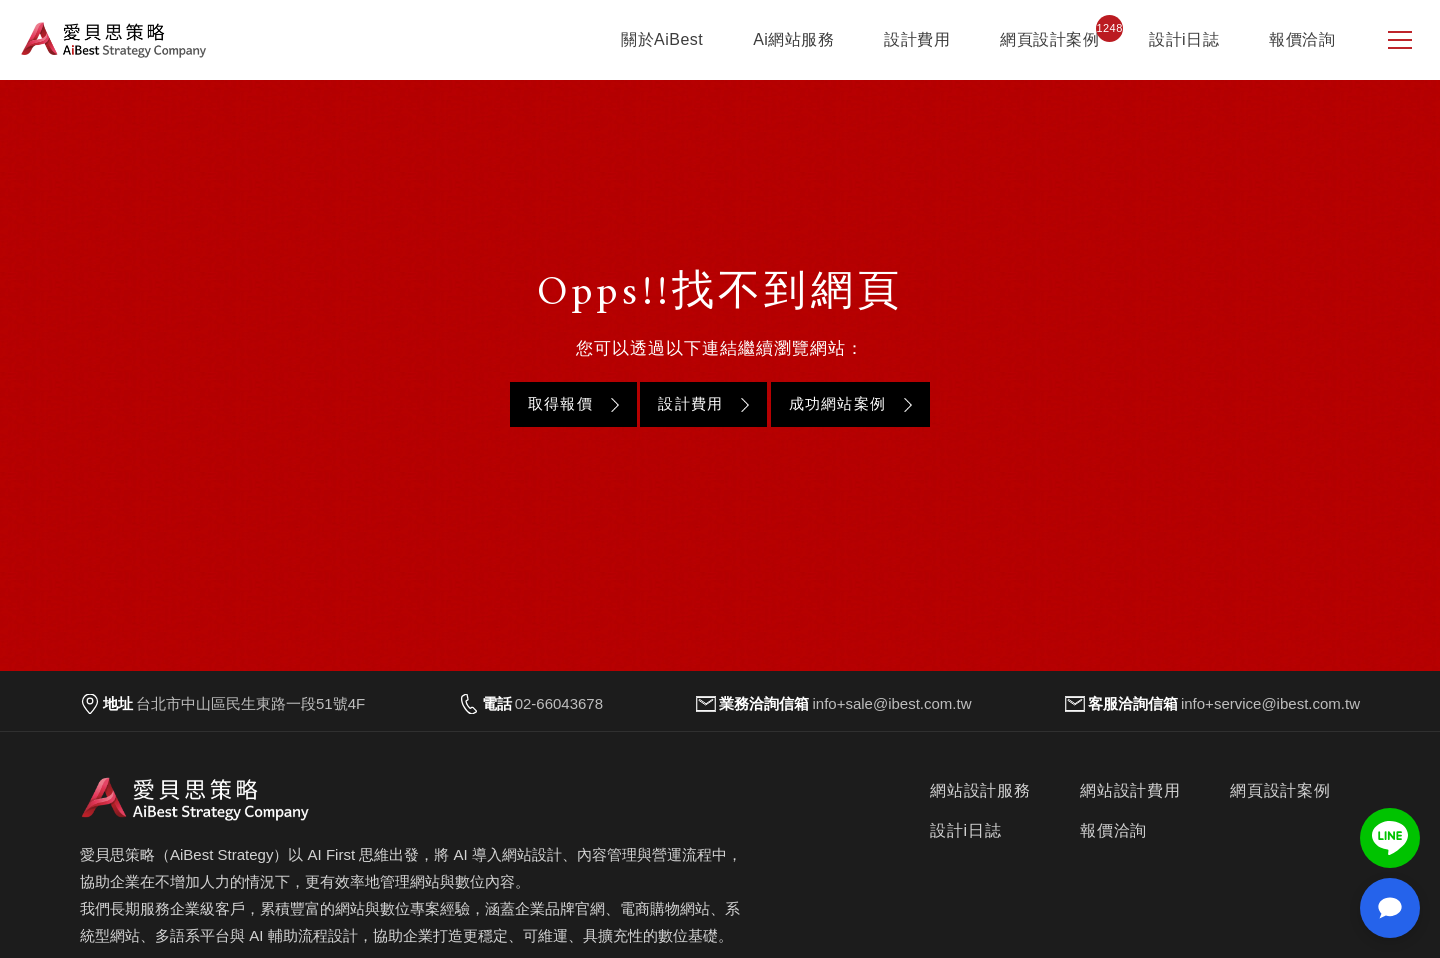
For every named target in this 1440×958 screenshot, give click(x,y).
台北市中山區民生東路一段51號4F (250, 703)
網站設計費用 (1130, 790)
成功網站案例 (837, 403)
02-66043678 (559, 703)
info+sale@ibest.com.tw (891, 703)
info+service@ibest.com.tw (1270, 703)
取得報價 (560, 403)
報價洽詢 (1302, 39)
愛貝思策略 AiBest (113, 40)
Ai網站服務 (793, 39)
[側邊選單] (1400, 40)
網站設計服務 (980, 790)
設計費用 (917, 39)
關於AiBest (662, 39)
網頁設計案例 (1049, 39)
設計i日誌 (1184, 39)
